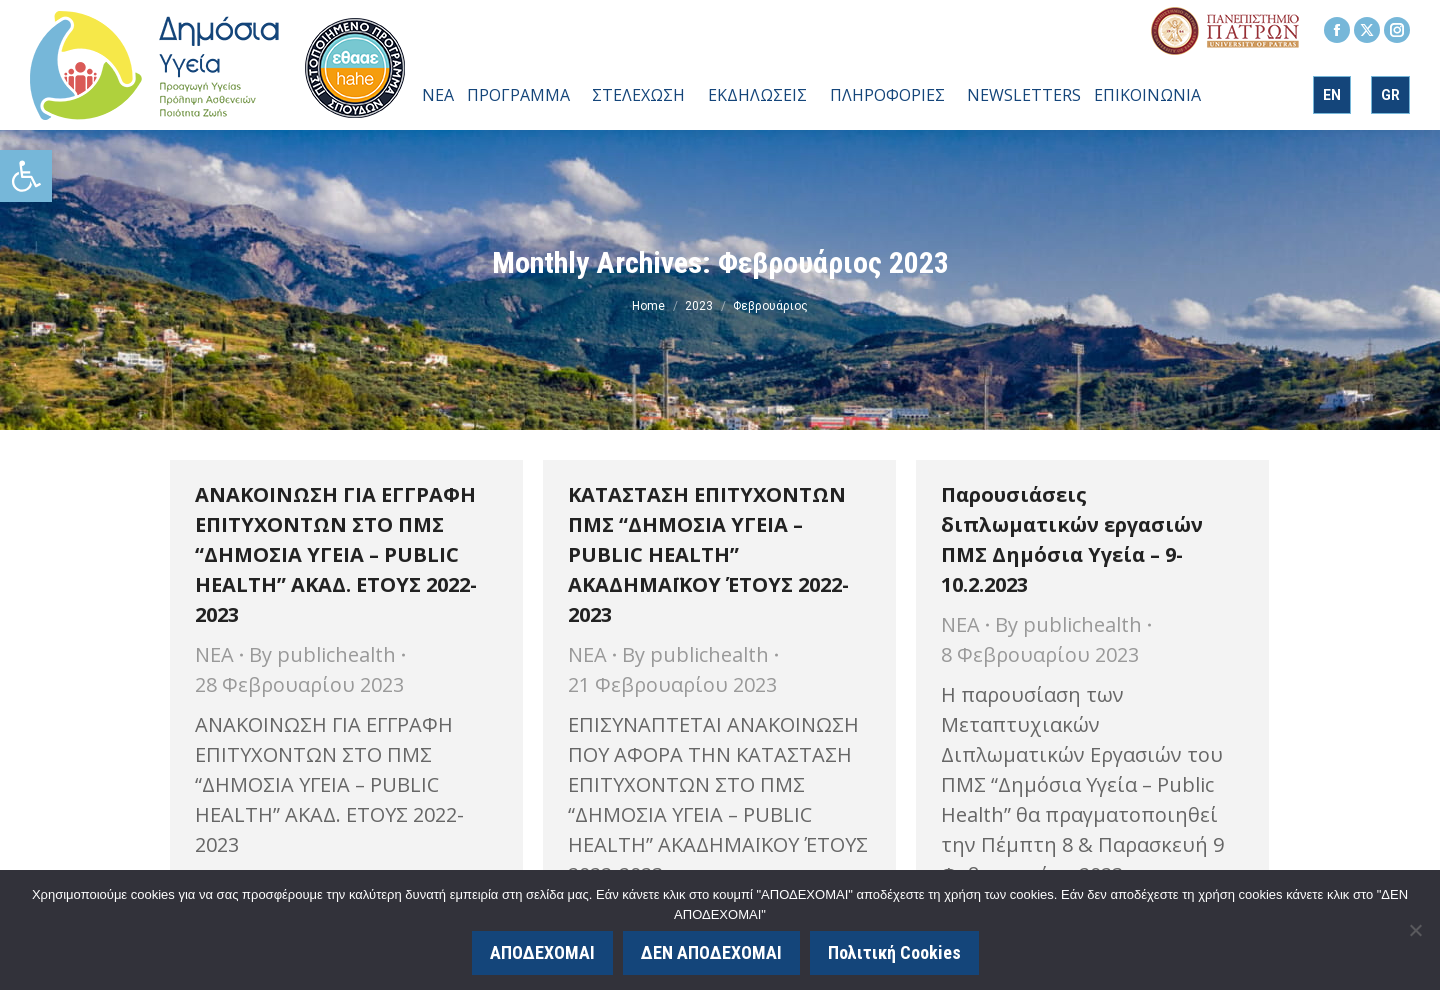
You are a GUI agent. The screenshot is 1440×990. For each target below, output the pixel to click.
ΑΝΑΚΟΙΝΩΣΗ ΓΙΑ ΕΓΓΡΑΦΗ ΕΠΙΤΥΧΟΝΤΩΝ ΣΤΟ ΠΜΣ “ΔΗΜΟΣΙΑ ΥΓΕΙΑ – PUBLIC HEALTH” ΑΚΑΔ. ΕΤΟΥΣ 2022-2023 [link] (336, 554)
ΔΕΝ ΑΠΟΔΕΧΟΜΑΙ (711, 952)
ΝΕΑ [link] (214, 654)
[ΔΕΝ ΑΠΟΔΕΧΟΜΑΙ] (1415, 930)
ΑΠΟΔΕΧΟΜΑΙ (542, 952)
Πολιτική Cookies (894, 952)
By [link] (322, 654)
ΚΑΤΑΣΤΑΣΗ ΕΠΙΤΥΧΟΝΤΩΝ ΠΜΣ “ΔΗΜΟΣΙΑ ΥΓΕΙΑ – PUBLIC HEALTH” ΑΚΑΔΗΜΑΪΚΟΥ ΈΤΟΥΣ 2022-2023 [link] (708, 554)
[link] (26, 176)
